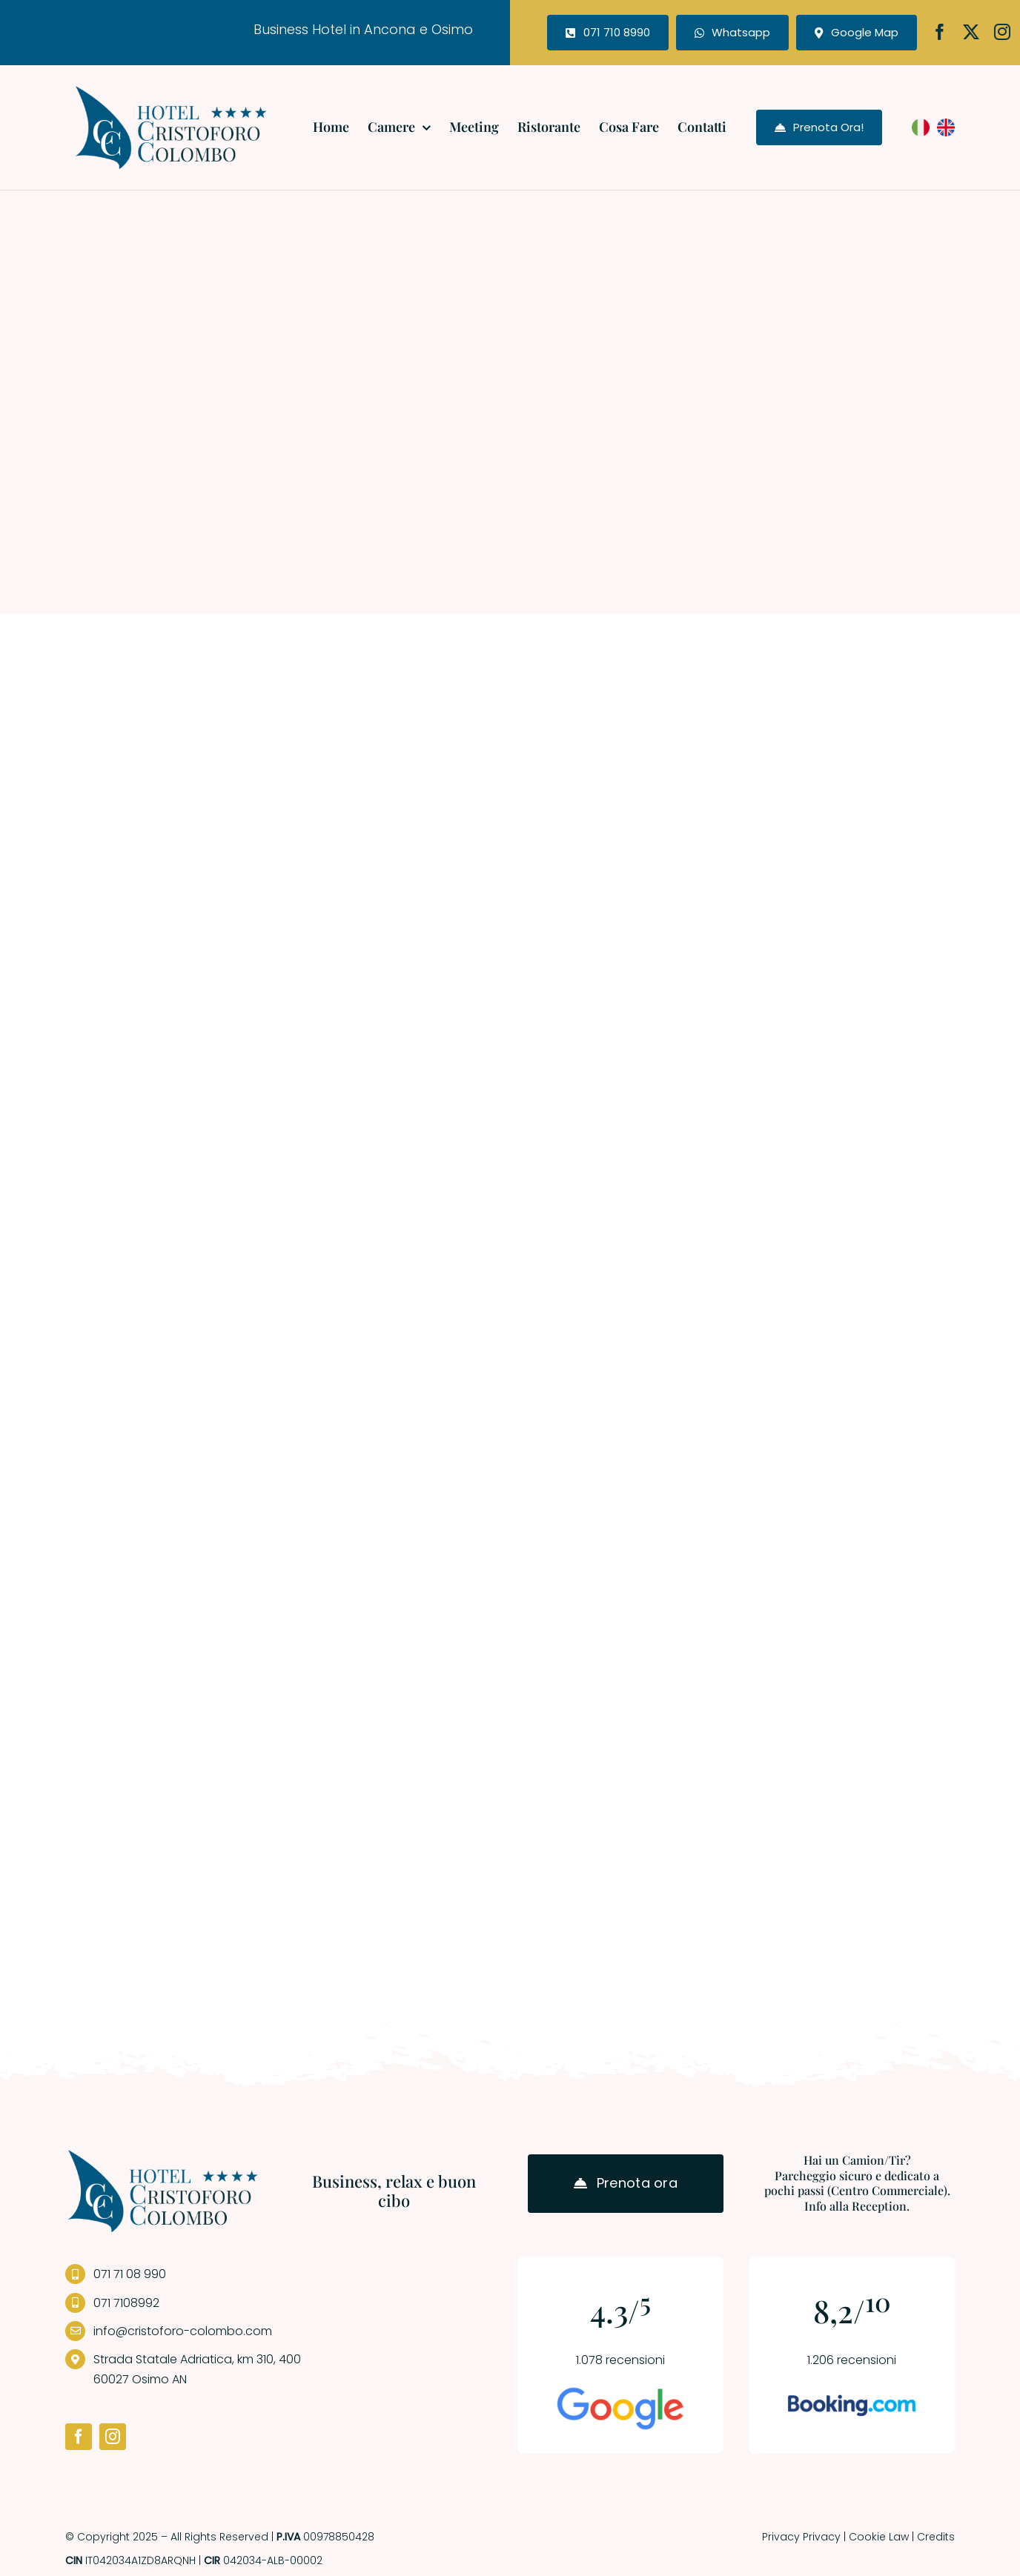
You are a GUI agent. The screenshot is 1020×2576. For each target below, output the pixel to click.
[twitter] (971, 32)
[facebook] (940, 32)
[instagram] (1002, 32)
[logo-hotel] (171, 90)
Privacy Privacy (801, 2536)
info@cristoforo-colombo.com (182, 2331)
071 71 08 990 (129, 2274)
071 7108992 (126, 2302)
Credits (936, 2536)
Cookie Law (879, 2536)
